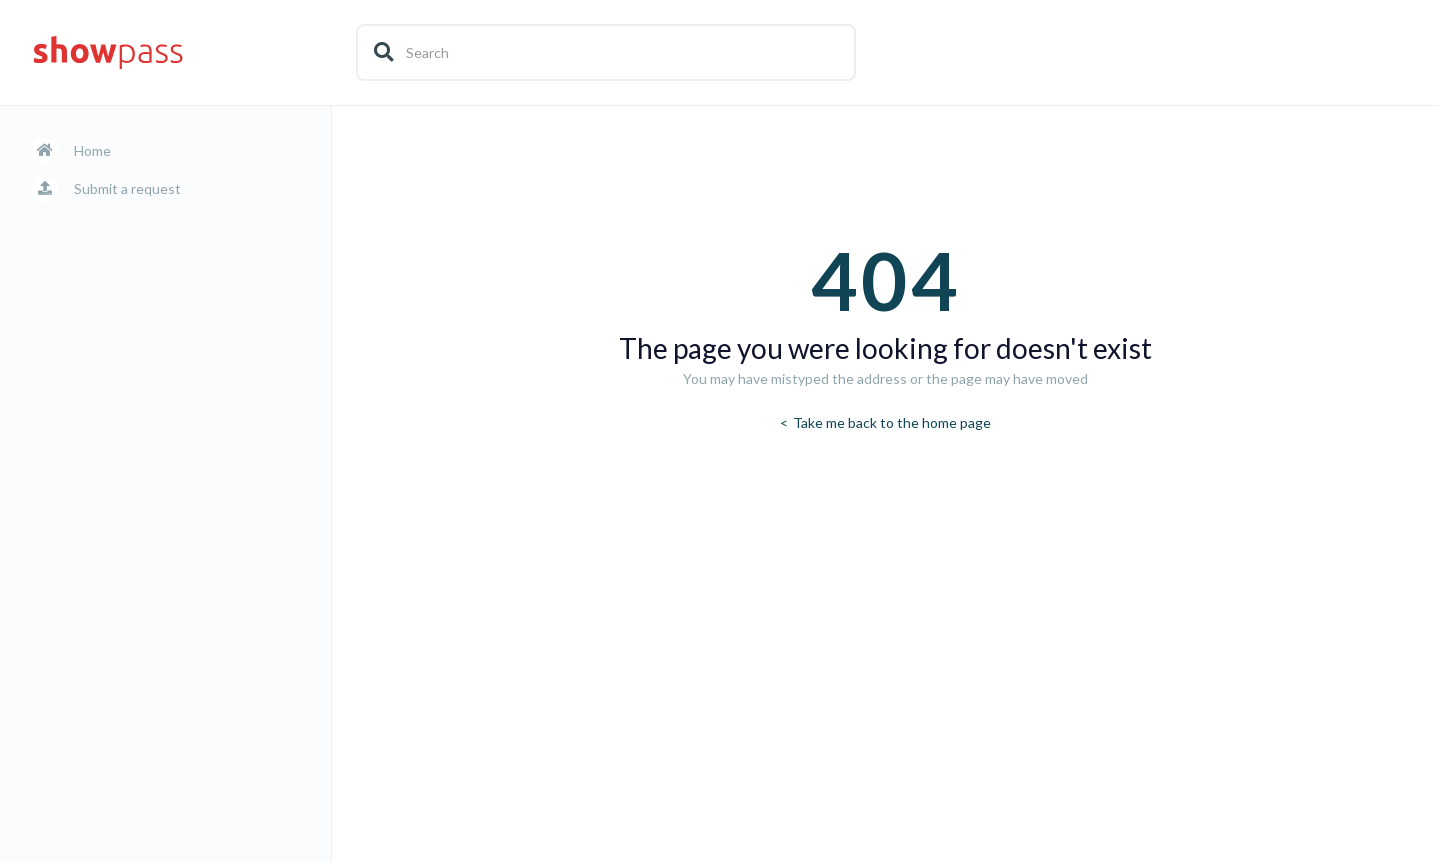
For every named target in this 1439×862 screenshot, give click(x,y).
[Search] (606, 52)
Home (92, 150)
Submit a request (127, 188)
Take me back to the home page (890, 422)
